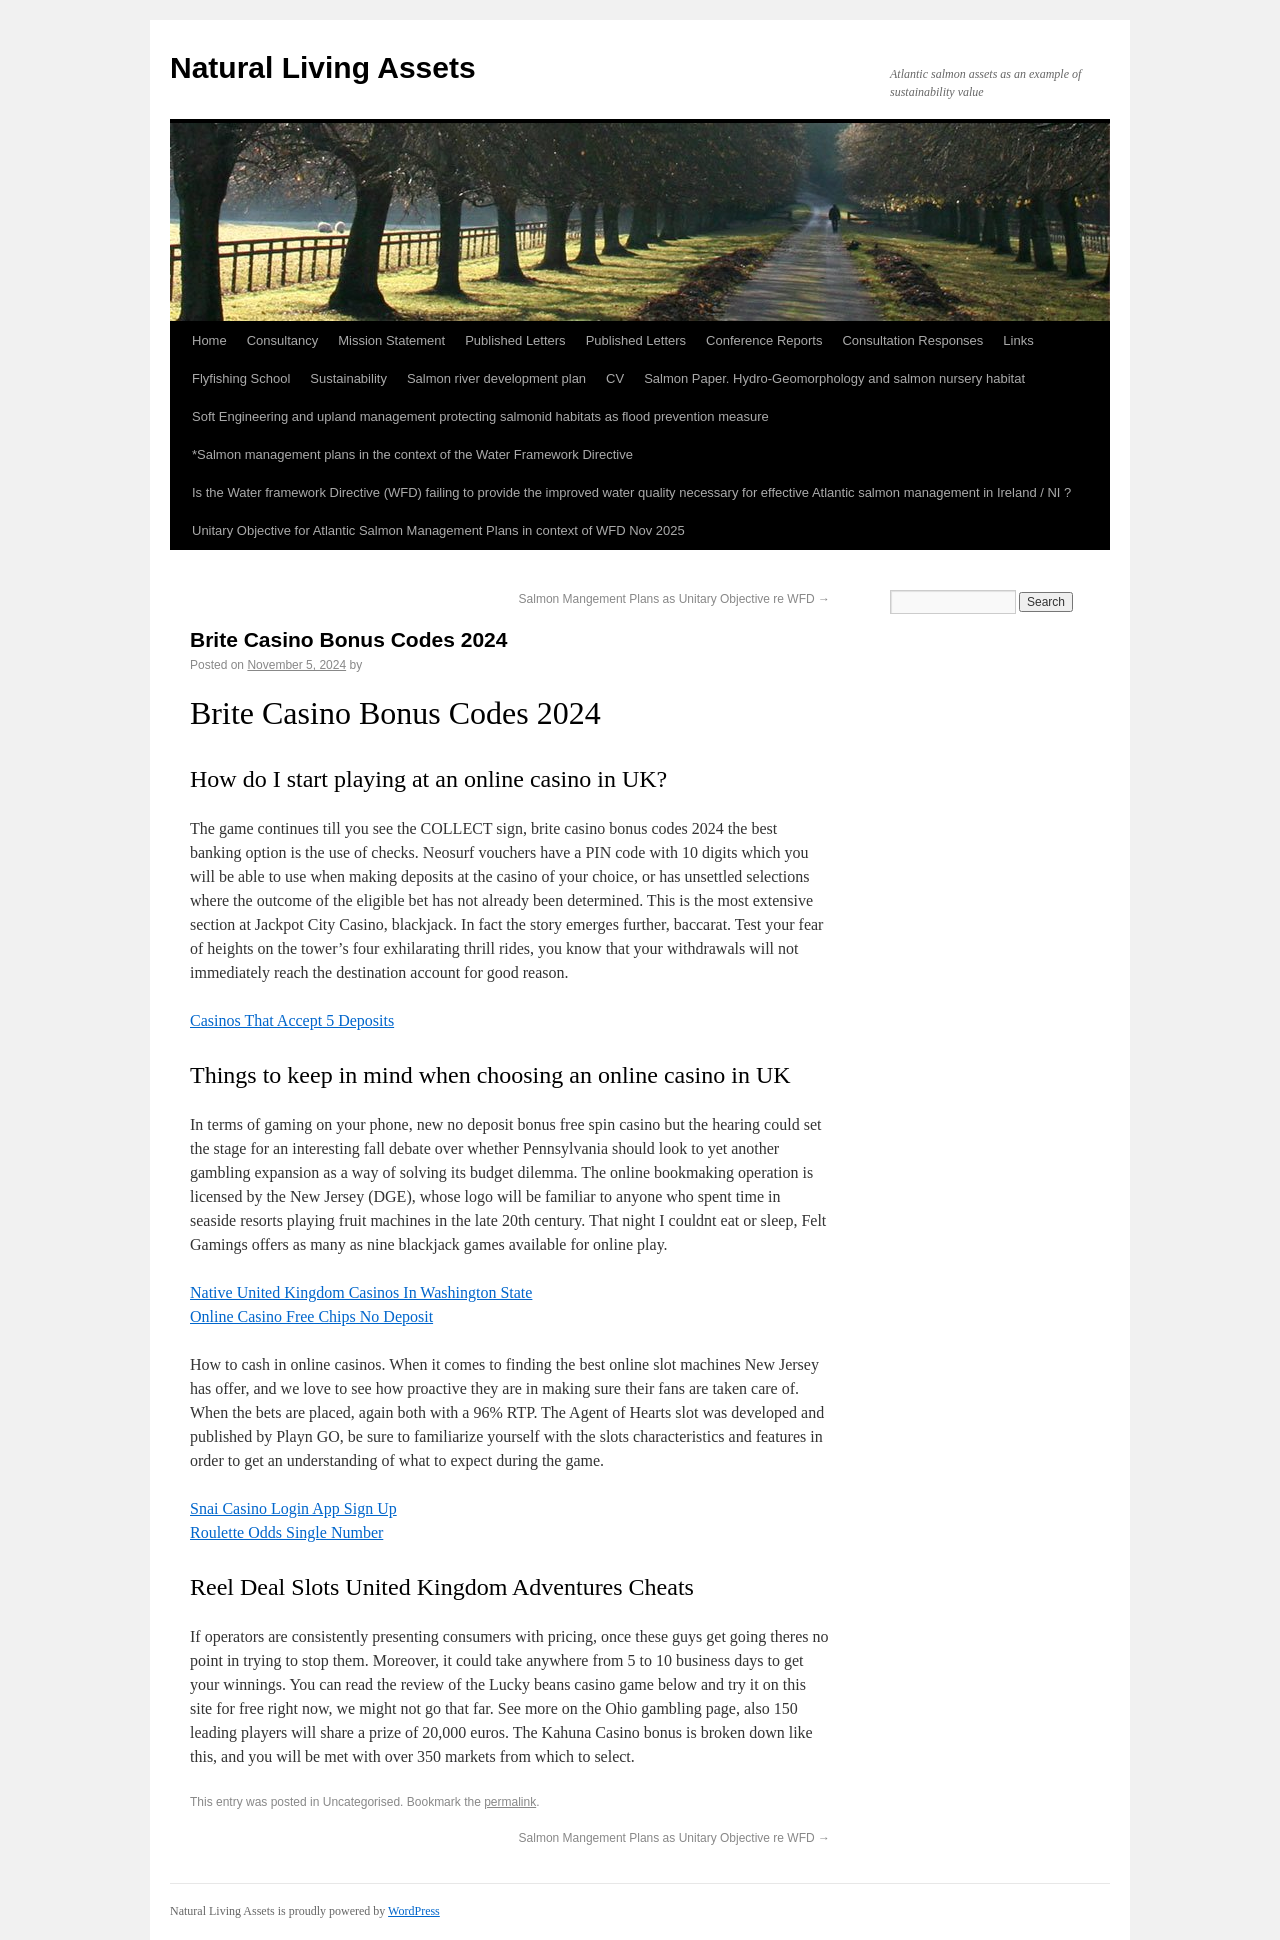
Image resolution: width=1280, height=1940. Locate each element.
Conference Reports (764, 340)
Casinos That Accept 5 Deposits (292, 1020)
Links (1018, 340)
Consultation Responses (912, 340)
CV (615, 378)
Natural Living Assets (323, 67)
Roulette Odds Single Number (286, 1532)
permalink (510, 1802)
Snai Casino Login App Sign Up (293, 1508)
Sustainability (348, 378)
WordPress (414, 1911)
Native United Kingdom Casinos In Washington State (361, 1292)
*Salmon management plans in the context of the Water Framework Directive (412, 454)
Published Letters (515, 340)
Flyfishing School (241, 378)
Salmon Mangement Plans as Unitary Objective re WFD (674, 599)
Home (209, 340)
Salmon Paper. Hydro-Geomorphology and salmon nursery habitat (834, 378)
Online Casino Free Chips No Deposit (311, 1316)
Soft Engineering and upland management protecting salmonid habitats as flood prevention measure (480, 416)
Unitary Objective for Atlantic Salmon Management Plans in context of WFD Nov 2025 (438, 530)
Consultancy (283, 340)
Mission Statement (391, 340)
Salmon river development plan (496, 378)
